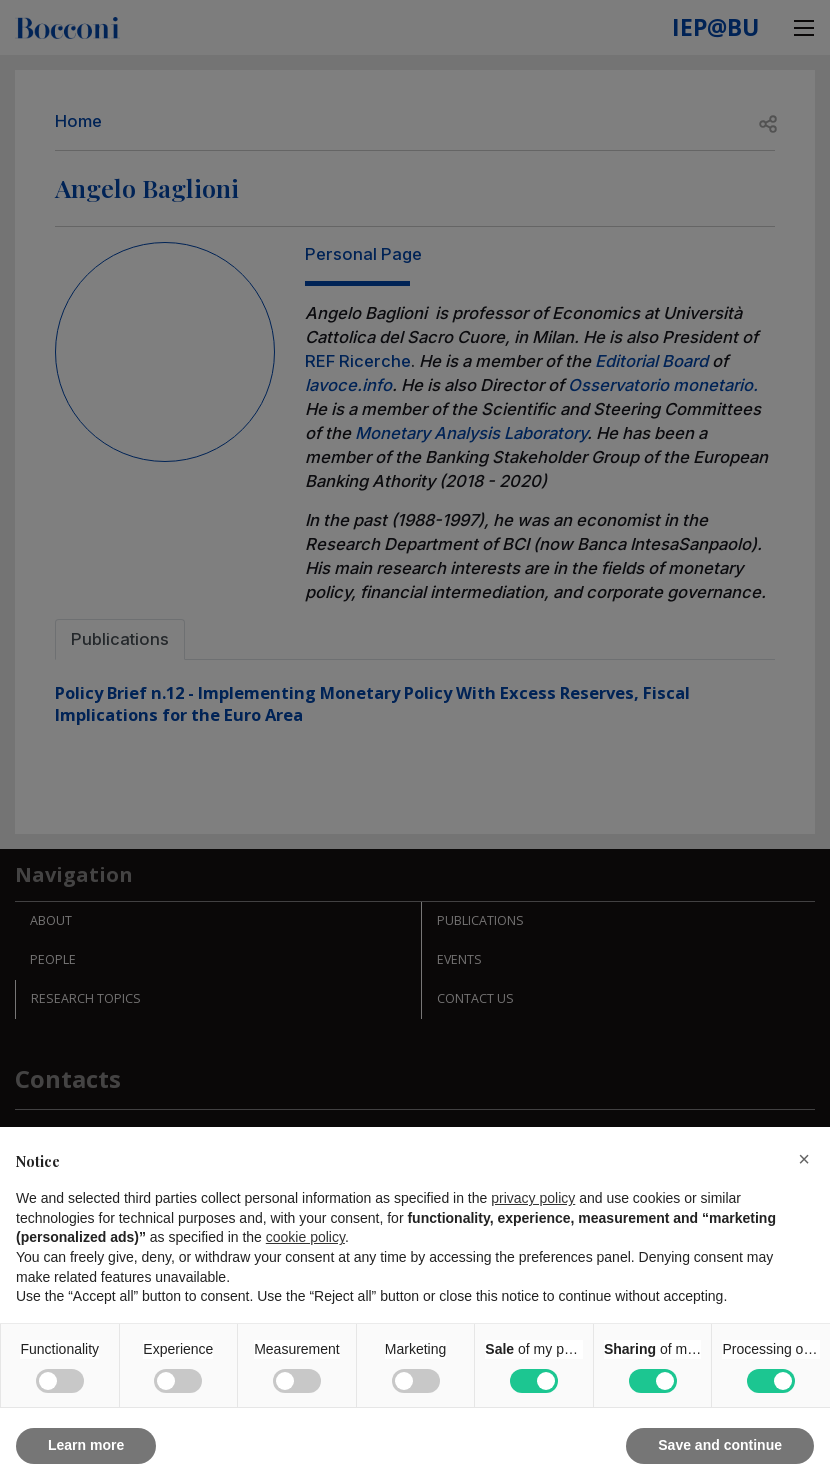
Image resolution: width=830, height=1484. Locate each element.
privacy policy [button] (533, 1198)
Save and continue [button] (720, 1445)
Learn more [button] (86, 1445)
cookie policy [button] (305, 1237)
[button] (804, 1159)
